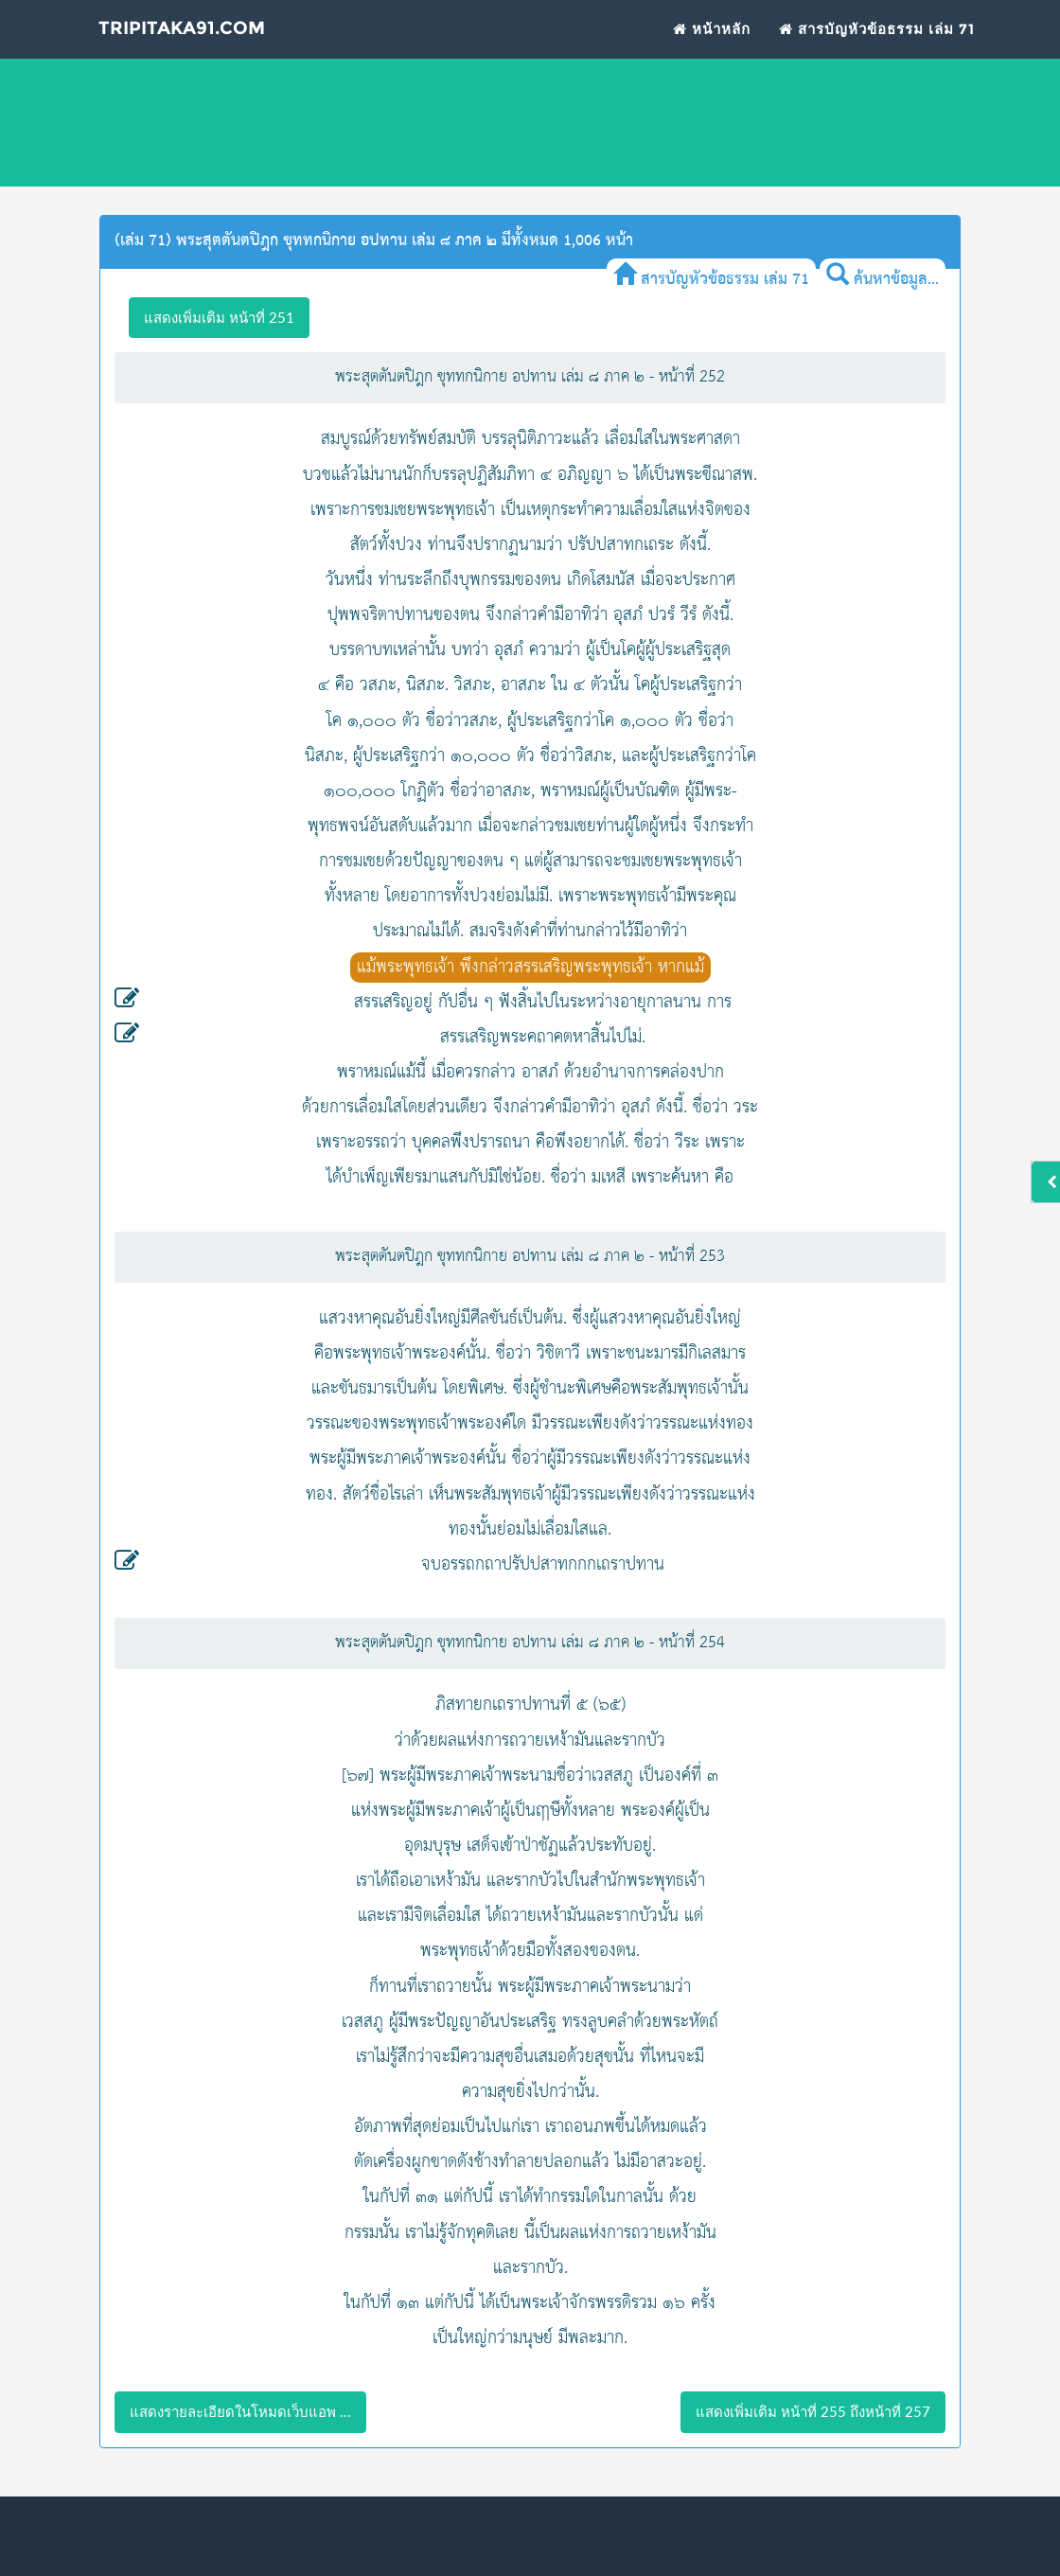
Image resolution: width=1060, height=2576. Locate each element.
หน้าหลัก (712, 43)
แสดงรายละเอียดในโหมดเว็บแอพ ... (240, 2411)
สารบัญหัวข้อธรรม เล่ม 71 (877, 43)
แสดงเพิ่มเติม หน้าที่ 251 (219, 317)
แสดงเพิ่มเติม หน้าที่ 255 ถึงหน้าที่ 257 (813, 2411)
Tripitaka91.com (195, 44)
